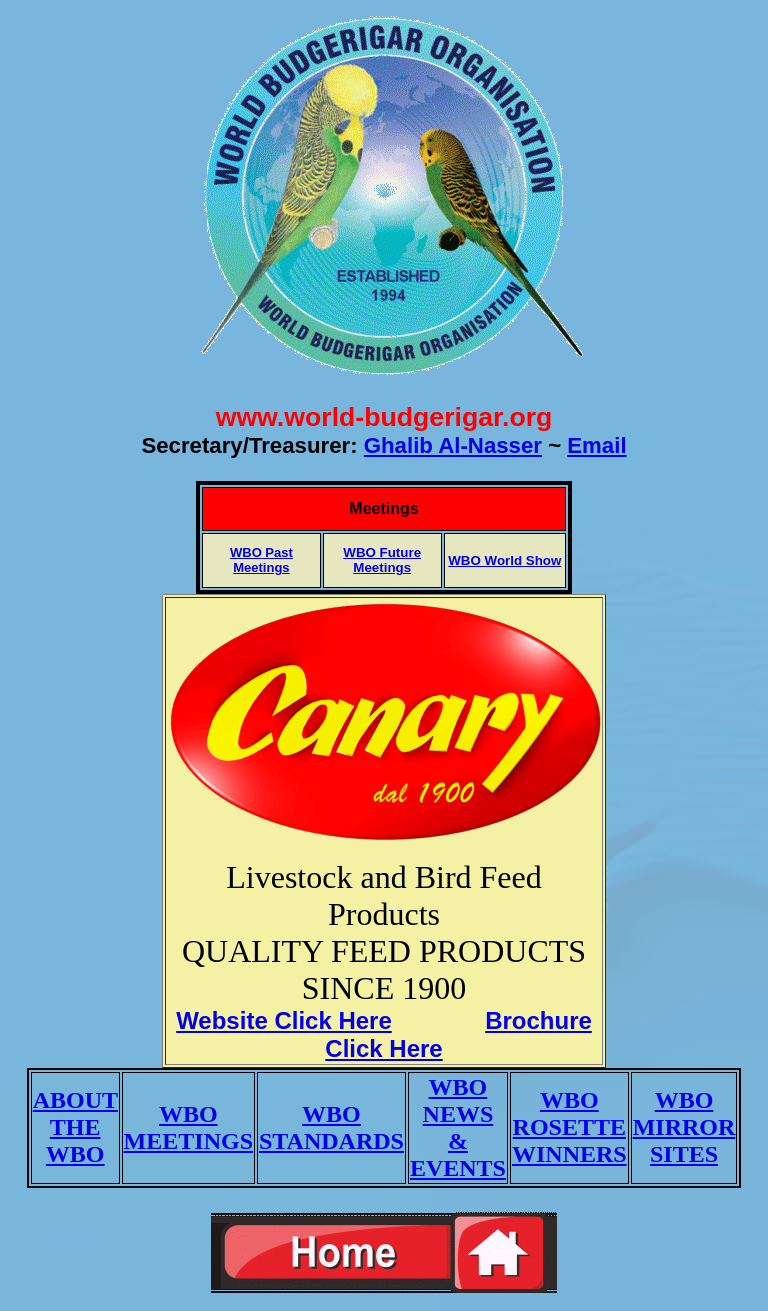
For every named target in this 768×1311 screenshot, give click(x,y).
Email (596, 445)
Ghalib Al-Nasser (453, 445)
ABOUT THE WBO (75, 1127)
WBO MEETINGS (188, 1127)
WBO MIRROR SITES (684, 1127)
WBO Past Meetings (261, 560)
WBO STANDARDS (331, 1127)
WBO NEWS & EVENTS (458, 1127)
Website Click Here (284, 1020)
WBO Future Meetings (382, 560)
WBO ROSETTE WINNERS (569, 1127)
